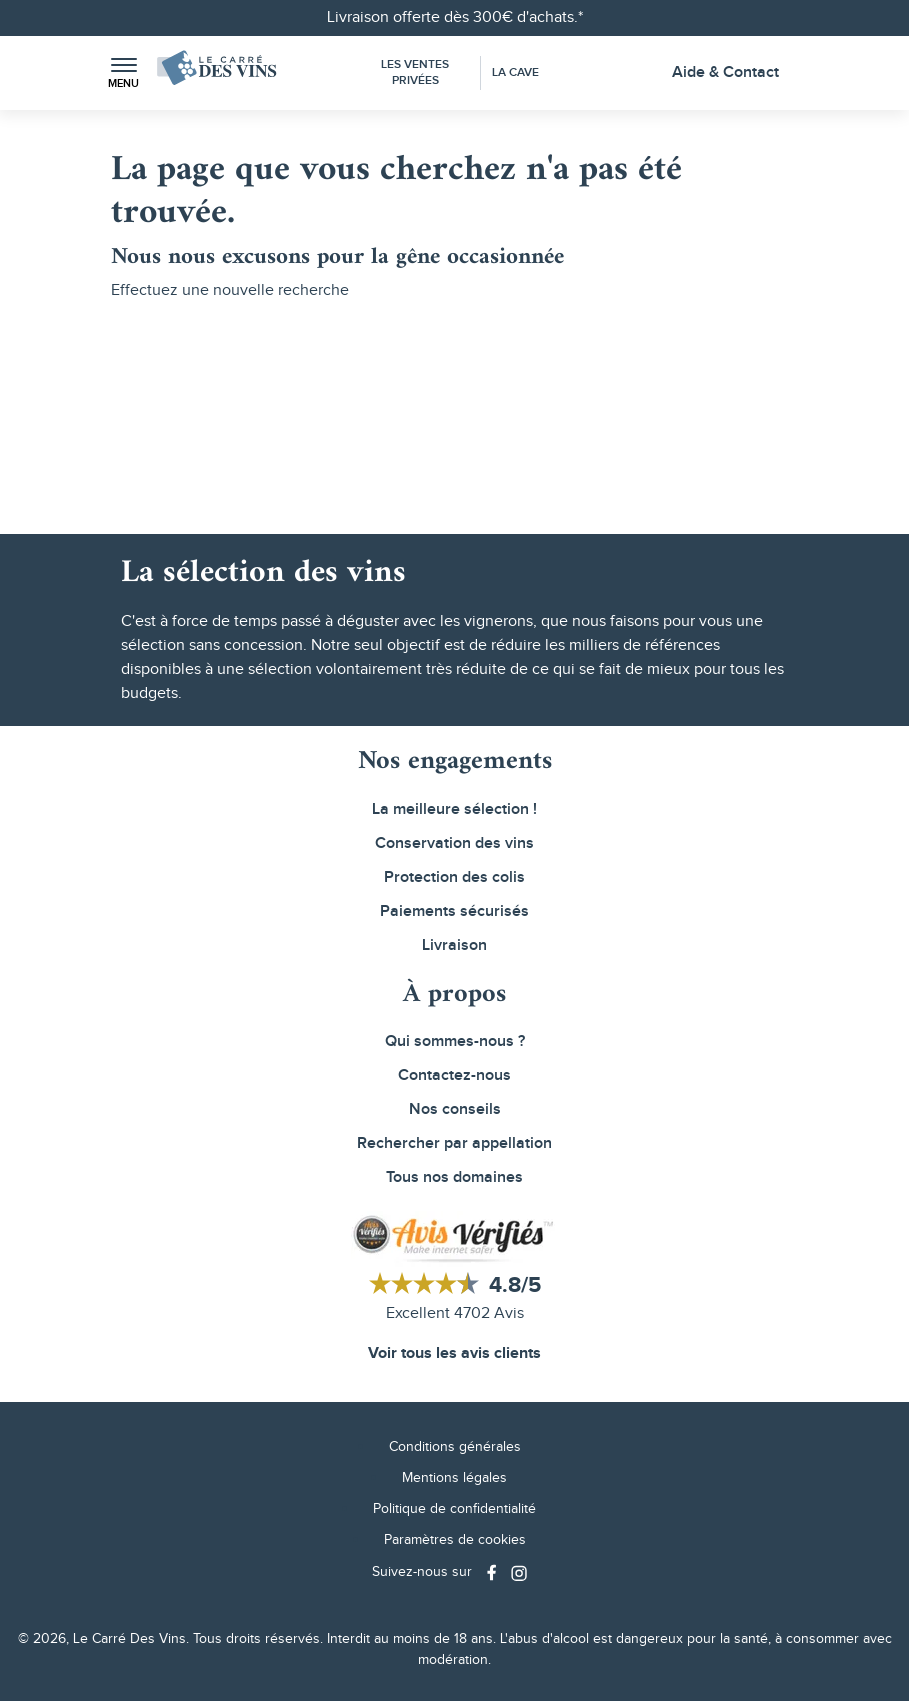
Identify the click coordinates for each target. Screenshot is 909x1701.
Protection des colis (454, 877)
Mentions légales (454, 1478)
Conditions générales (455, 1447)
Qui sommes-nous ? (455, 1041)
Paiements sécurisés (454, 911)
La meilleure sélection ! (454, 809)
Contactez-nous (454, 1075)
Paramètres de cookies (455, 1540)
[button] (124, 73)
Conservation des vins (454, 843)
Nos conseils (455, 1109)
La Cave (515, 72)
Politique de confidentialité (454, 1509)
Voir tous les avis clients (454, 1353)
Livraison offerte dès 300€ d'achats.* (455, 17)
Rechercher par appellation (454, 1143)
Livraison (454, 945)
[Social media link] (494, 1572)
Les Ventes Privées (415, 72)
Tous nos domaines (454, 1177)
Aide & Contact (725, 72)
